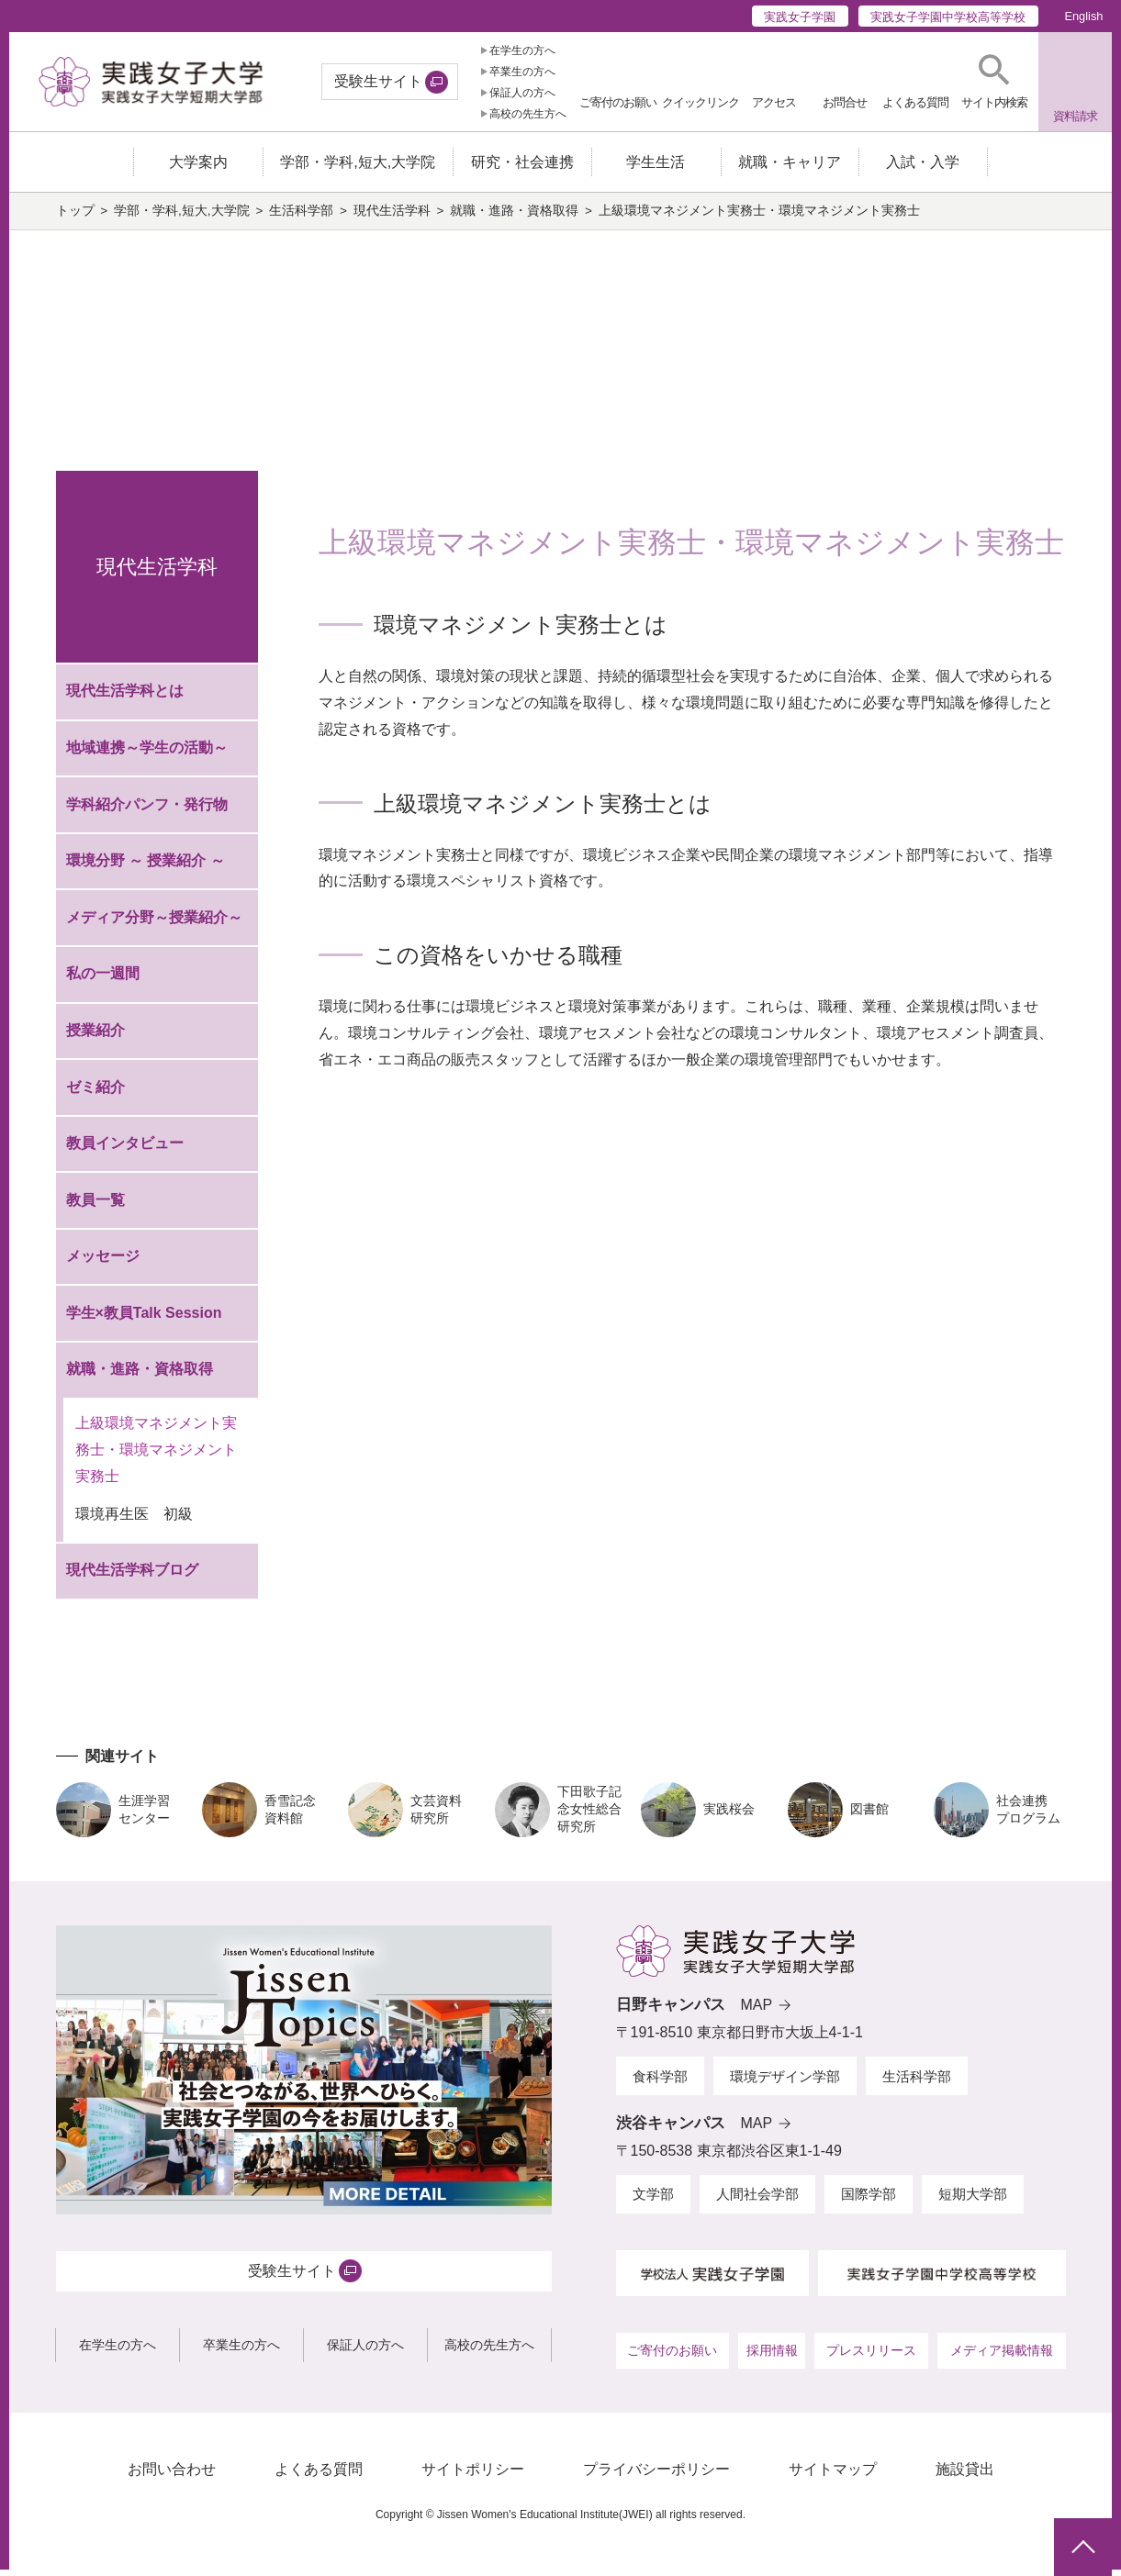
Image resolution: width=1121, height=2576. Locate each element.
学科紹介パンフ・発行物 (147, 811)
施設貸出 (965, 2476)
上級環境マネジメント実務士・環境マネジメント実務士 (156, 1456)
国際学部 (868, 2201)
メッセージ (103, 1263)
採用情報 (772, 2357)
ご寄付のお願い (672, 2357)
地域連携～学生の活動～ (147, 755)
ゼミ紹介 (95, 1093)
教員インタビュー (125, 1150)
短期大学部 (972, 2201)
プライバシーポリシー (656, 2476)
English (1083, 16)
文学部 (653, 2201)
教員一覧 (95, 1206)
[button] (994, 81)
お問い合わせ (172, 2476)
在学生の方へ (522, 50)
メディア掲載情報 (1001, 2357)
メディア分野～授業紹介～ (154, 923)
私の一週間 (103, 980)
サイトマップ (833, 2476)
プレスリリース (871, 2357)
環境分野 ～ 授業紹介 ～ (145, 867)
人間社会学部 (757, 2201)
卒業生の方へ (522, 71)
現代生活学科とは (125, 698)
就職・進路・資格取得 (514, 217)
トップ (75, 217)
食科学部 (660, 2083)
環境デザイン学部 (785, 2083)
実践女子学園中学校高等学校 (948, 17)
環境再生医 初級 (134, 1521)
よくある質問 (319, 2476)
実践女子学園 (799, 17)
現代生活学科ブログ (132, 1577)
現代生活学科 (392, 217)
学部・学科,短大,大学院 (182, 217)
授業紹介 (95, 1037)
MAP (757, 2012)
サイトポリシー (472, 2476)
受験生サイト (378, 81)
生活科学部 (301, 217)
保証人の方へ (522, 92)
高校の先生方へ (527, 113)
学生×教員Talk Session (144, 1319)
